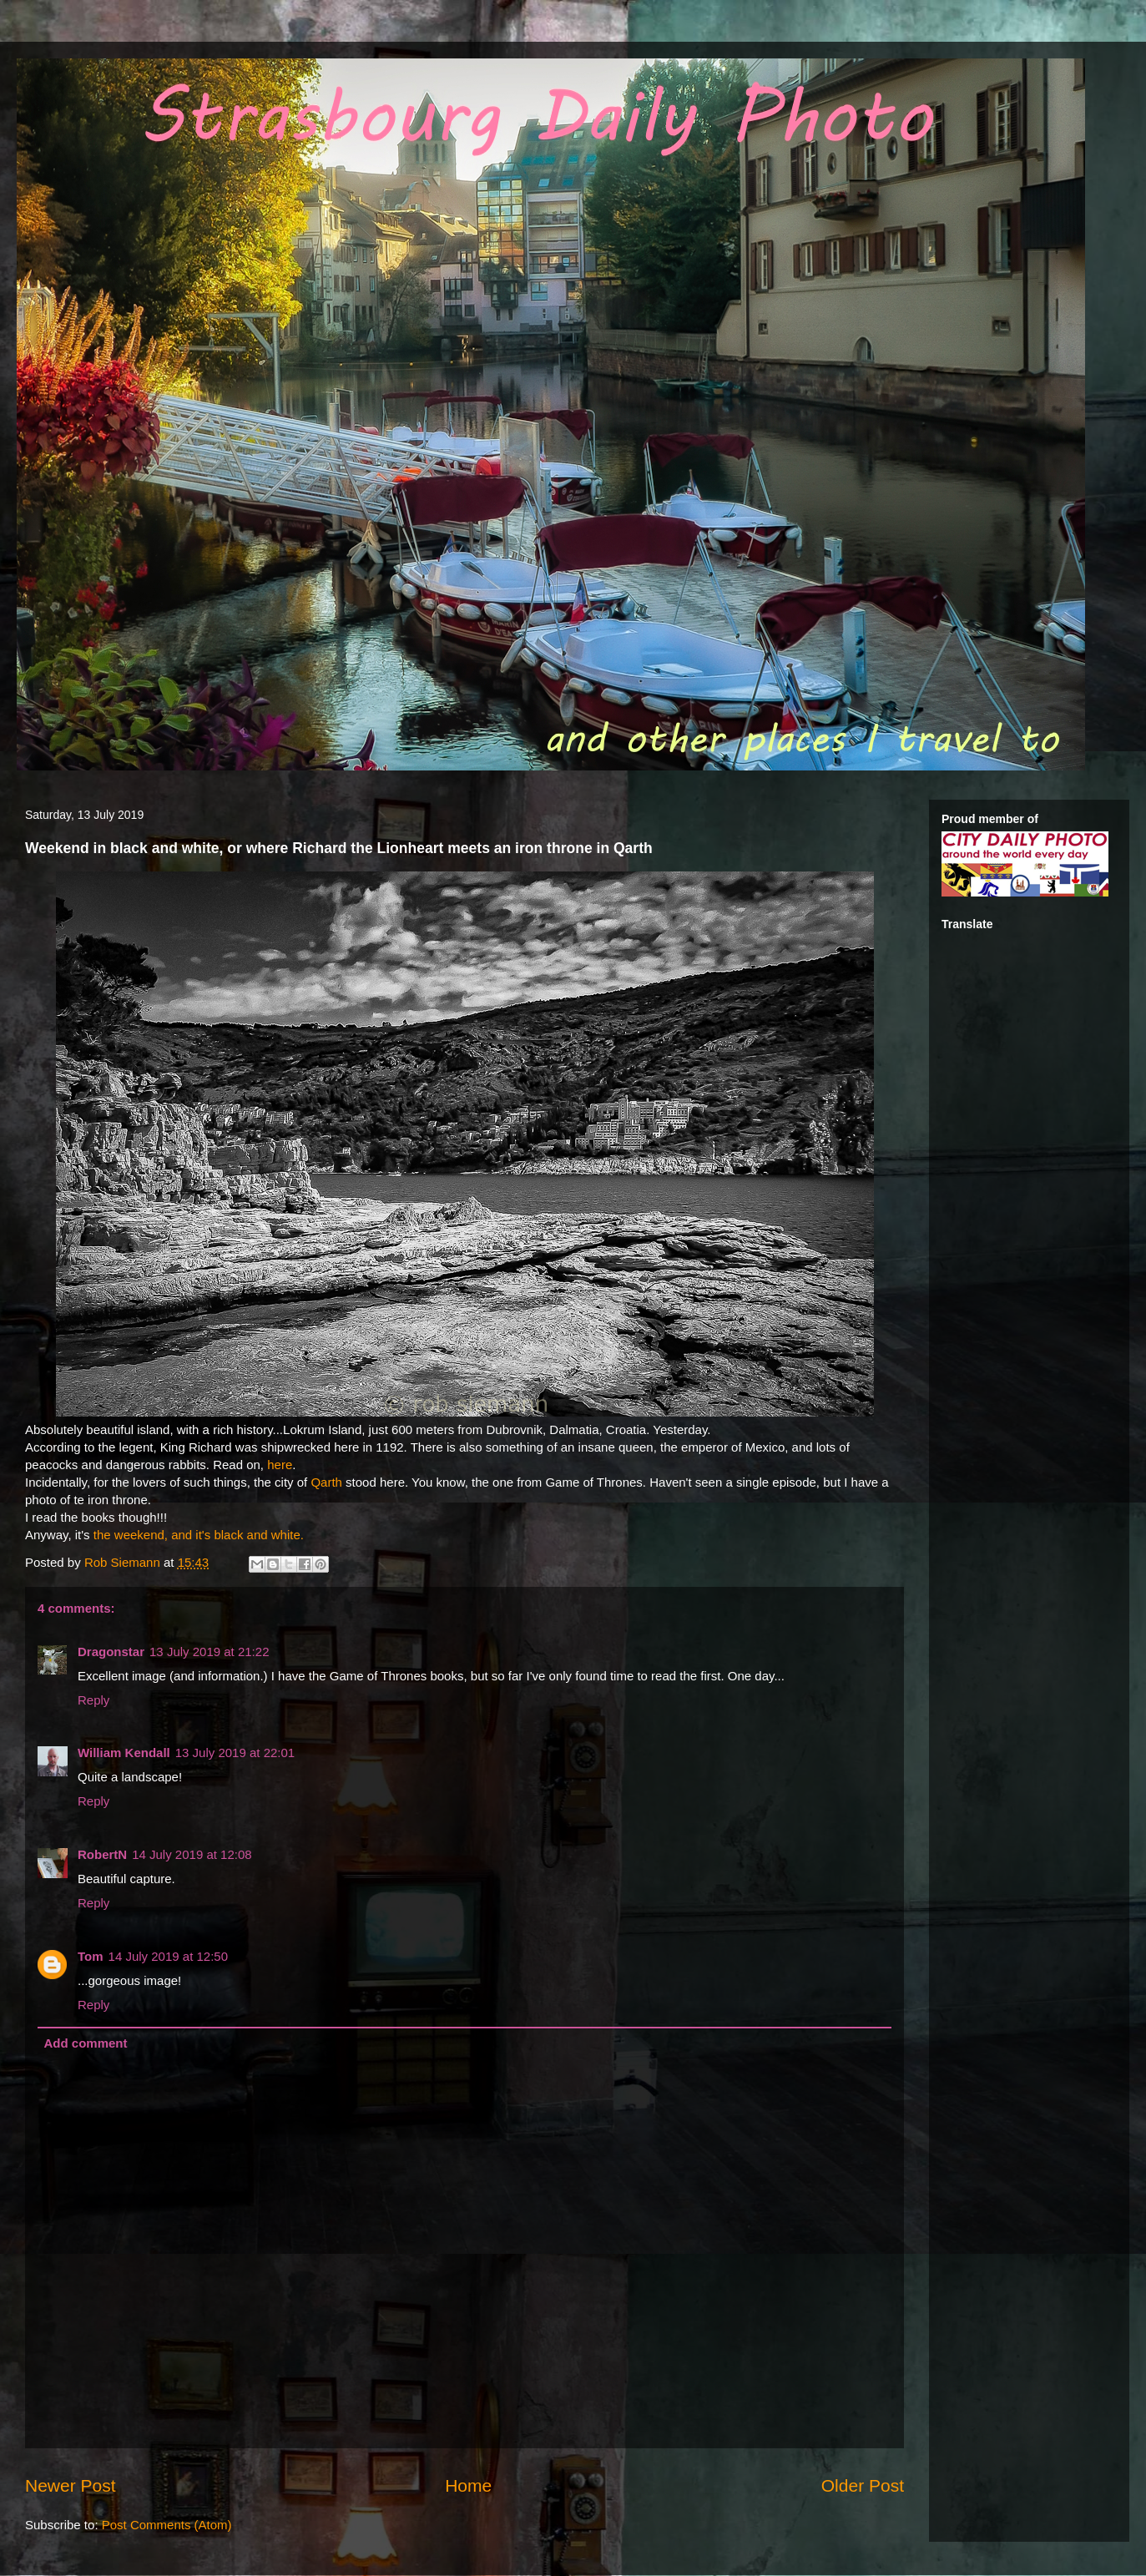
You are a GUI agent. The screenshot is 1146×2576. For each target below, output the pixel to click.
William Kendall (124, 1752)
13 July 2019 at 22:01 (235, 1752)
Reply (93, 1700)
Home (468, 2485)
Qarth (326, 1482)
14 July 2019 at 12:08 (191, 1854)
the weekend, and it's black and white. (198, 1535)
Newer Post (70, 2485)
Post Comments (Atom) (167, 2525)
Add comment (86, 2043)
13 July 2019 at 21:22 (209, 1651)
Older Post (862, 2485)
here (279, 1464)
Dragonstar (111, 1651)
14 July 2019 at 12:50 (168, 1956)
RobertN (102, 1854)
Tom (90, 1956)
